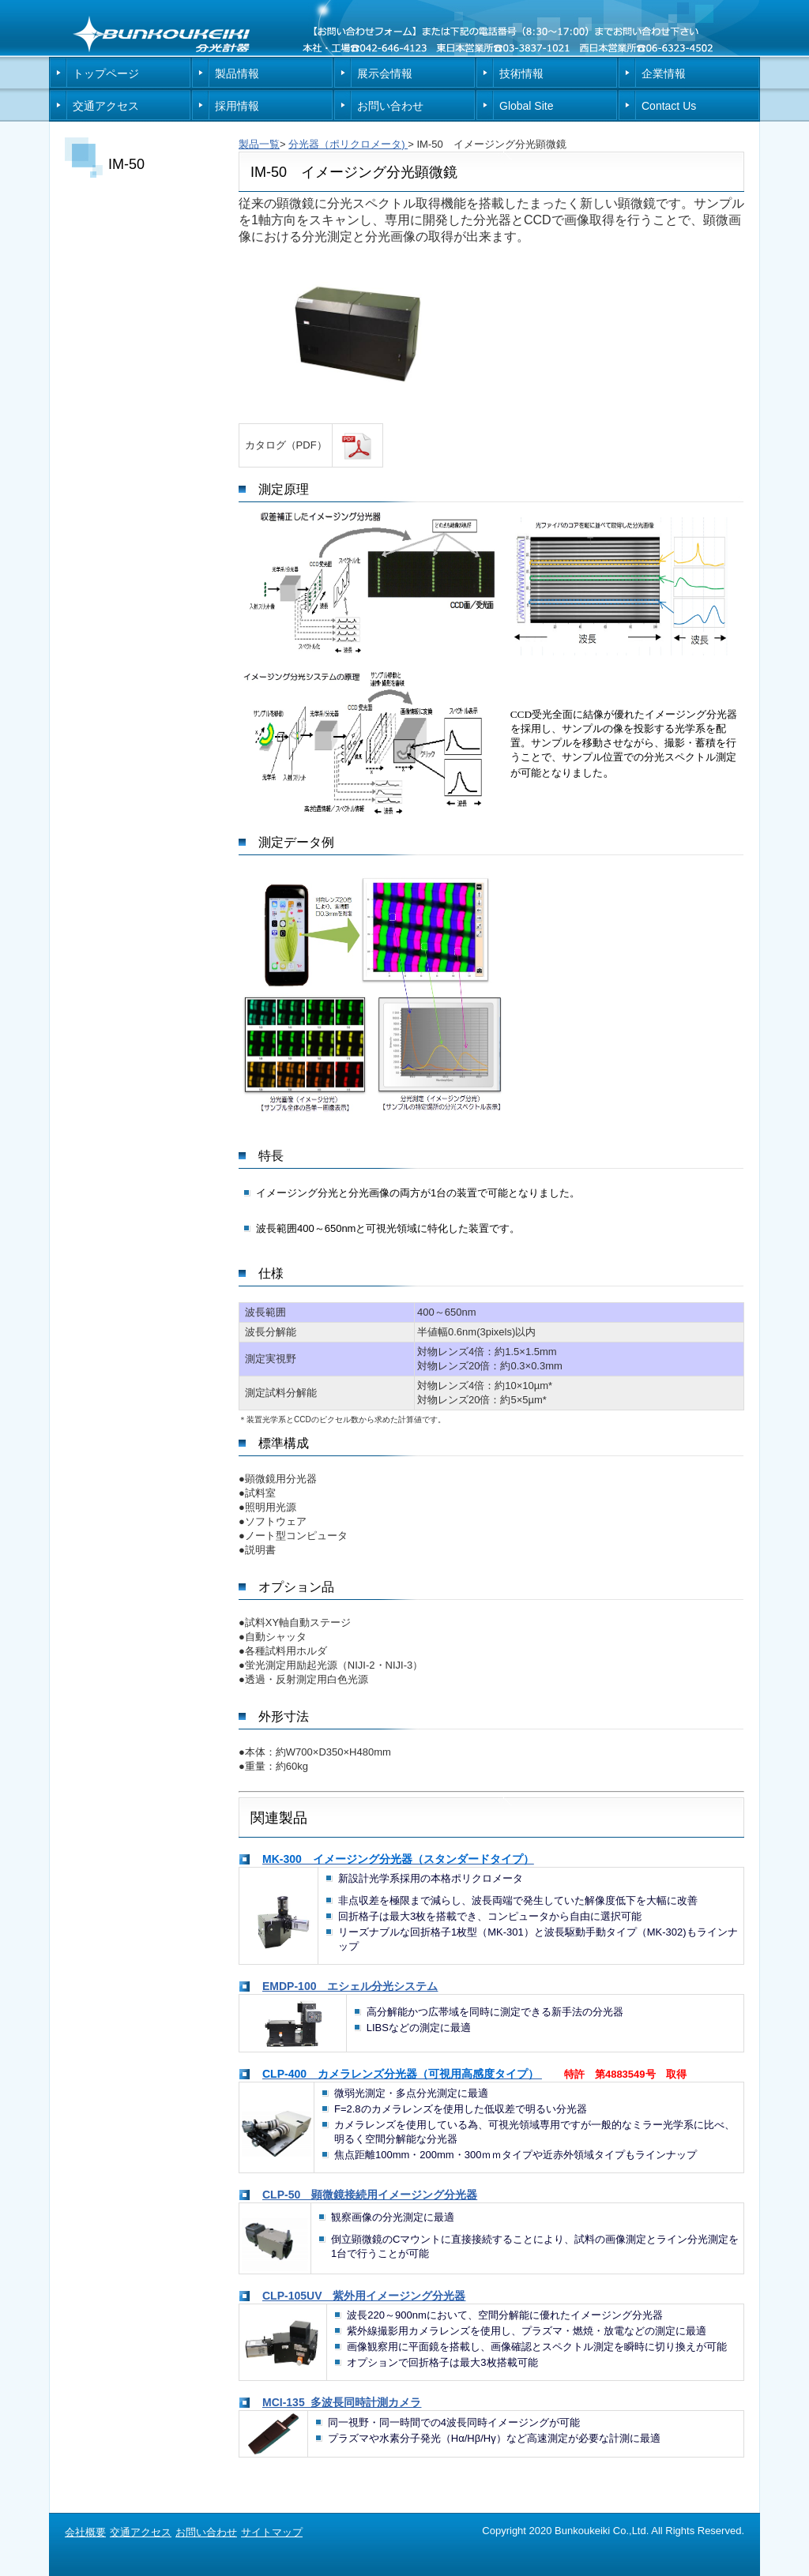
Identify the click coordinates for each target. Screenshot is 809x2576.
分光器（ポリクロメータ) (348, 144)
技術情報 (521, 73)
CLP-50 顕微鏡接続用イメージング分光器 (369, 2194)
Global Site (526, 106)
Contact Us (669, 106)
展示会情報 (384, 73)
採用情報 (237, 106)
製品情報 (237, 73)
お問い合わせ (390, 106)
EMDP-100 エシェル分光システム (350, 1986)
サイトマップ (272, 2532)
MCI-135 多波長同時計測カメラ (341, 2402)
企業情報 (664, 73)
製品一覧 (259, 144)
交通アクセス (106, 106)
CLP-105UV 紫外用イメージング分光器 (363, 2295)
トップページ (106, 73)
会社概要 (85, 2532)
